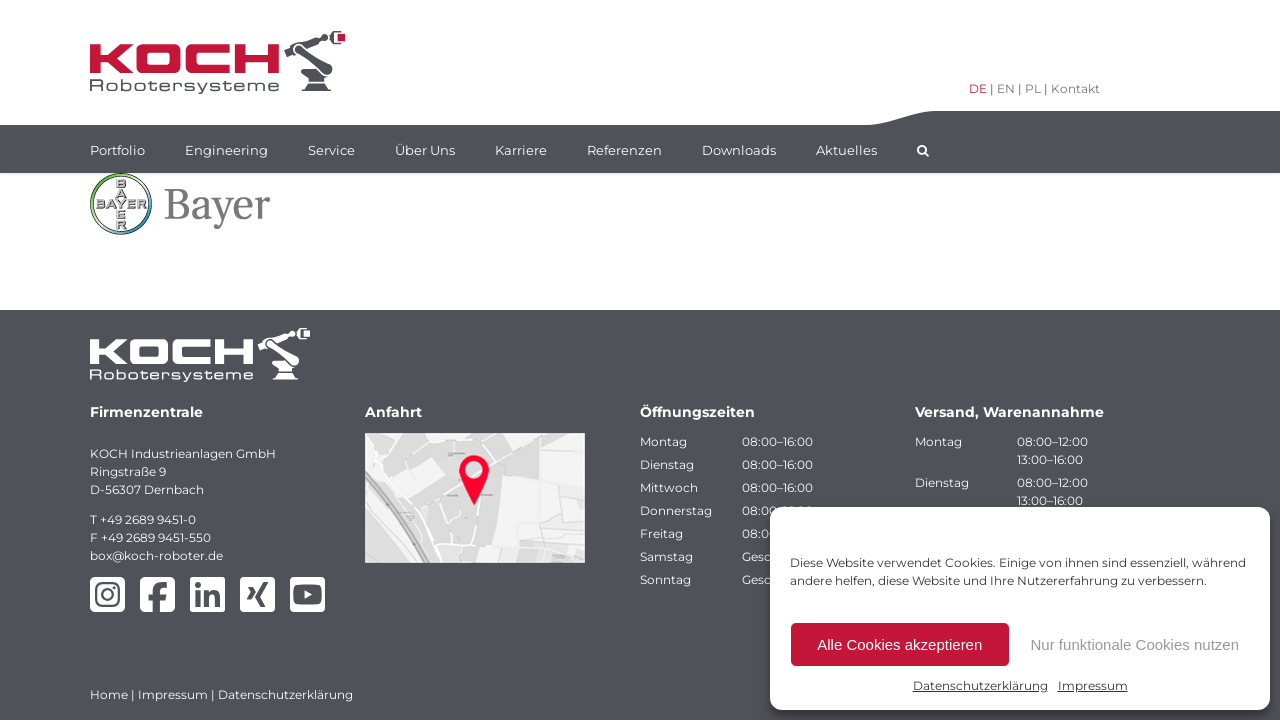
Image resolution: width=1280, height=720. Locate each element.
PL (1033, 88)
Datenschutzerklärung (980, 685)
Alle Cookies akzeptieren (899, 644)
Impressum (1093, 685)
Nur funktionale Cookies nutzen (1135, 644)
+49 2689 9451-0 (148, 519)
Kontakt (1075, 88)
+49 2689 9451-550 (156, 537)
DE (978, 88)
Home (109, 694)
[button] (923, 149)
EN (1006, 88)
